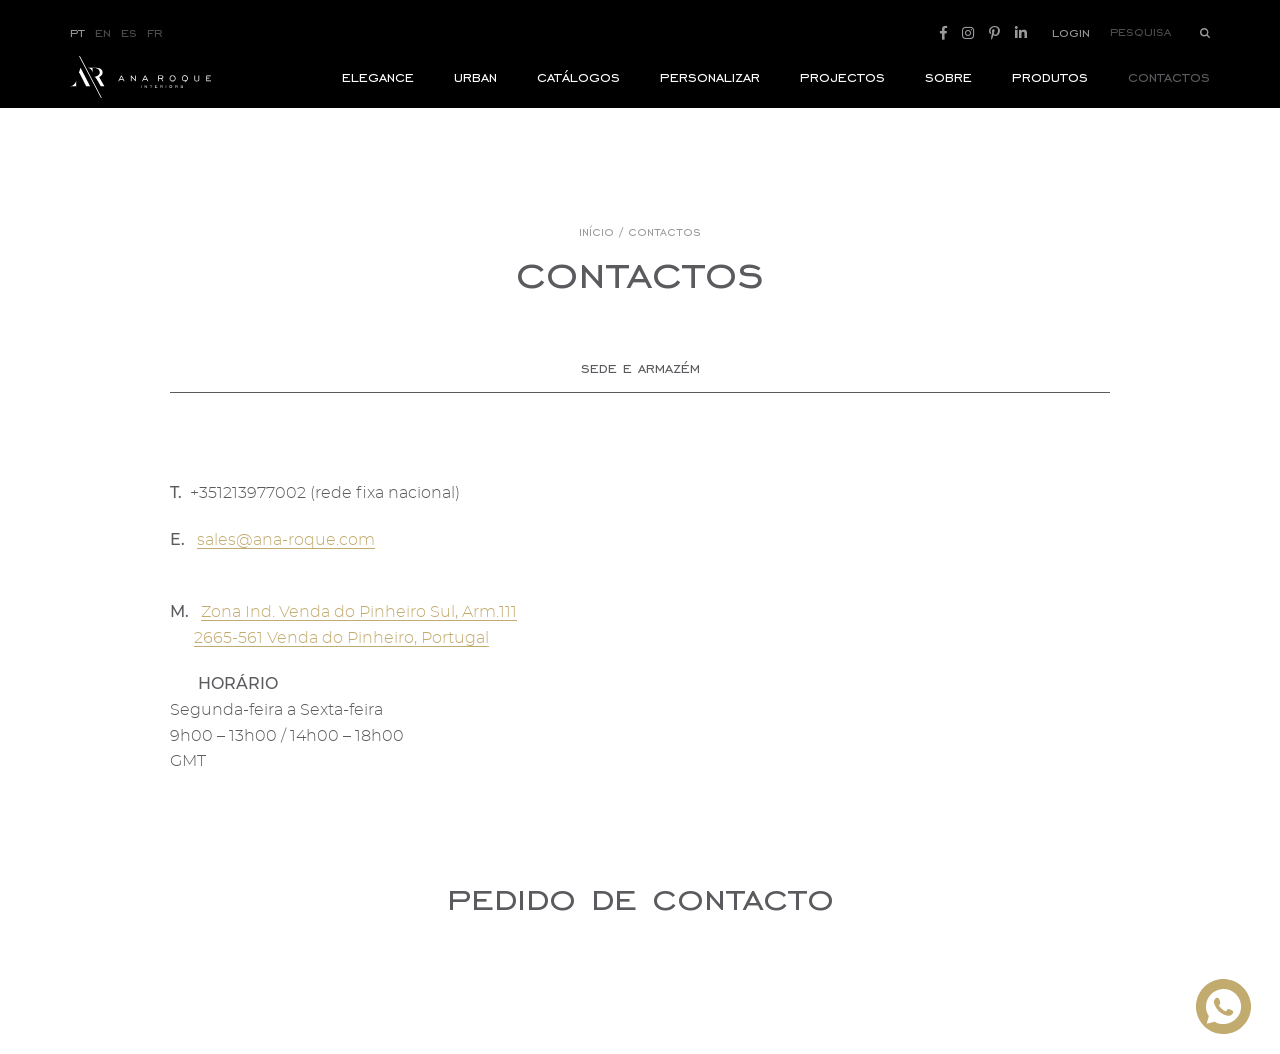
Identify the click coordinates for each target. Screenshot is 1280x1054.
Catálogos (578, 95)
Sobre (948, 95)
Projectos (842, 95)
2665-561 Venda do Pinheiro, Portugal (341, 638)
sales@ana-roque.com (286, 540)
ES (129, 32)
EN (103, 32)
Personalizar (710, 95)
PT (77, 32)
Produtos (1050, 95)
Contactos (1169, 95)
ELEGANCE (378, 95)
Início (596, 232)
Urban (475, 95)
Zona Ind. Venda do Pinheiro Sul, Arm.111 (359, 612)
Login (1071, 32)
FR (155, 32)
